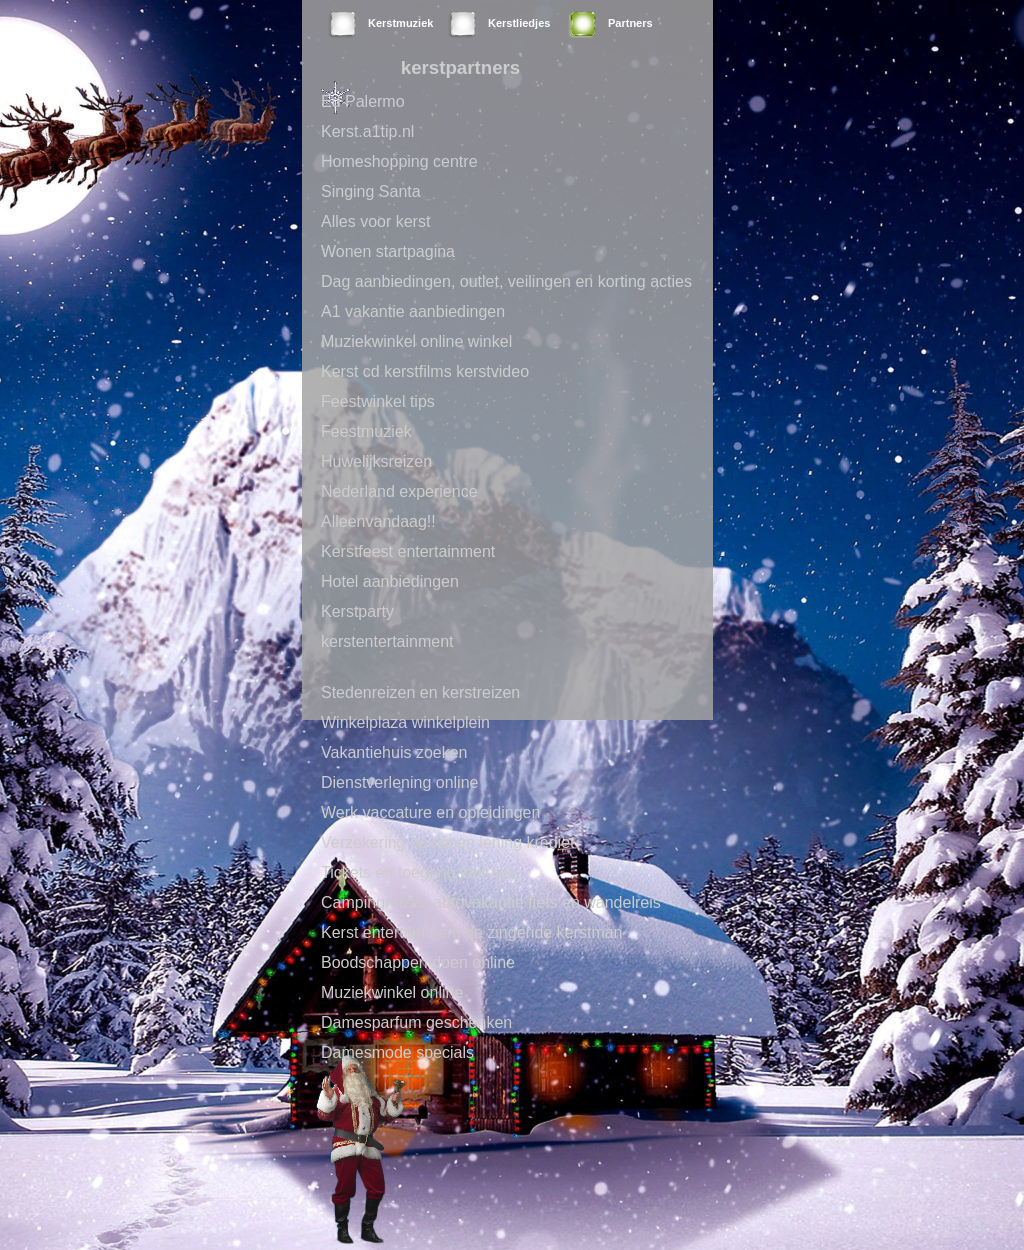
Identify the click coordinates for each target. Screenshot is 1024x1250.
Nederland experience (399, 491)
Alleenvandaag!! (378, 521)
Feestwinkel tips (378, 401)
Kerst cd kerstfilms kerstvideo (425, 371)
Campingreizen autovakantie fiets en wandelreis (491, 902)
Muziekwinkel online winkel (416, 341)
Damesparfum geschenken (416, 1022)
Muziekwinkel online (392, 992)
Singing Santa (371, 191)
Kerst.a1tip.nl (367, 131)
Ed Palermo (363, 101)
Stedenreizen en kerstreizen (420, 692)
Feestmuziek (366, 431)
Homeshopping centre (399, 161)
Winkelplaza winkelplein (405, 722)
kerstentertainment (387, 641)
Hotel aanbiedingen (390, 581)
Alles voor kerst (375, 221)
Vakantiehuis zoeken (394, 752)
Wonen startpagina (388, 251)
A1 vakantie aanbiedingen (413, 311)
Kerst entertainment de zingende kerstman (472, 932)
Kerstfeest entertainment (408, 551)
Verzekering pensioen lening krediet (448, 842)
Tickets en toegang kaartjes (418, 872)
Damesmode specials (397, 1052)
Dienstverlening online (399, 782)
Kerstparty (357, 611)
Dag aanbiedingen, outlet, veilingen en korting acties (506, 281)
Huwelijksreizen (376, 461)
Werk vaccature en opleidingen (430, 812)
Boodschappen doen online (418, 962)
